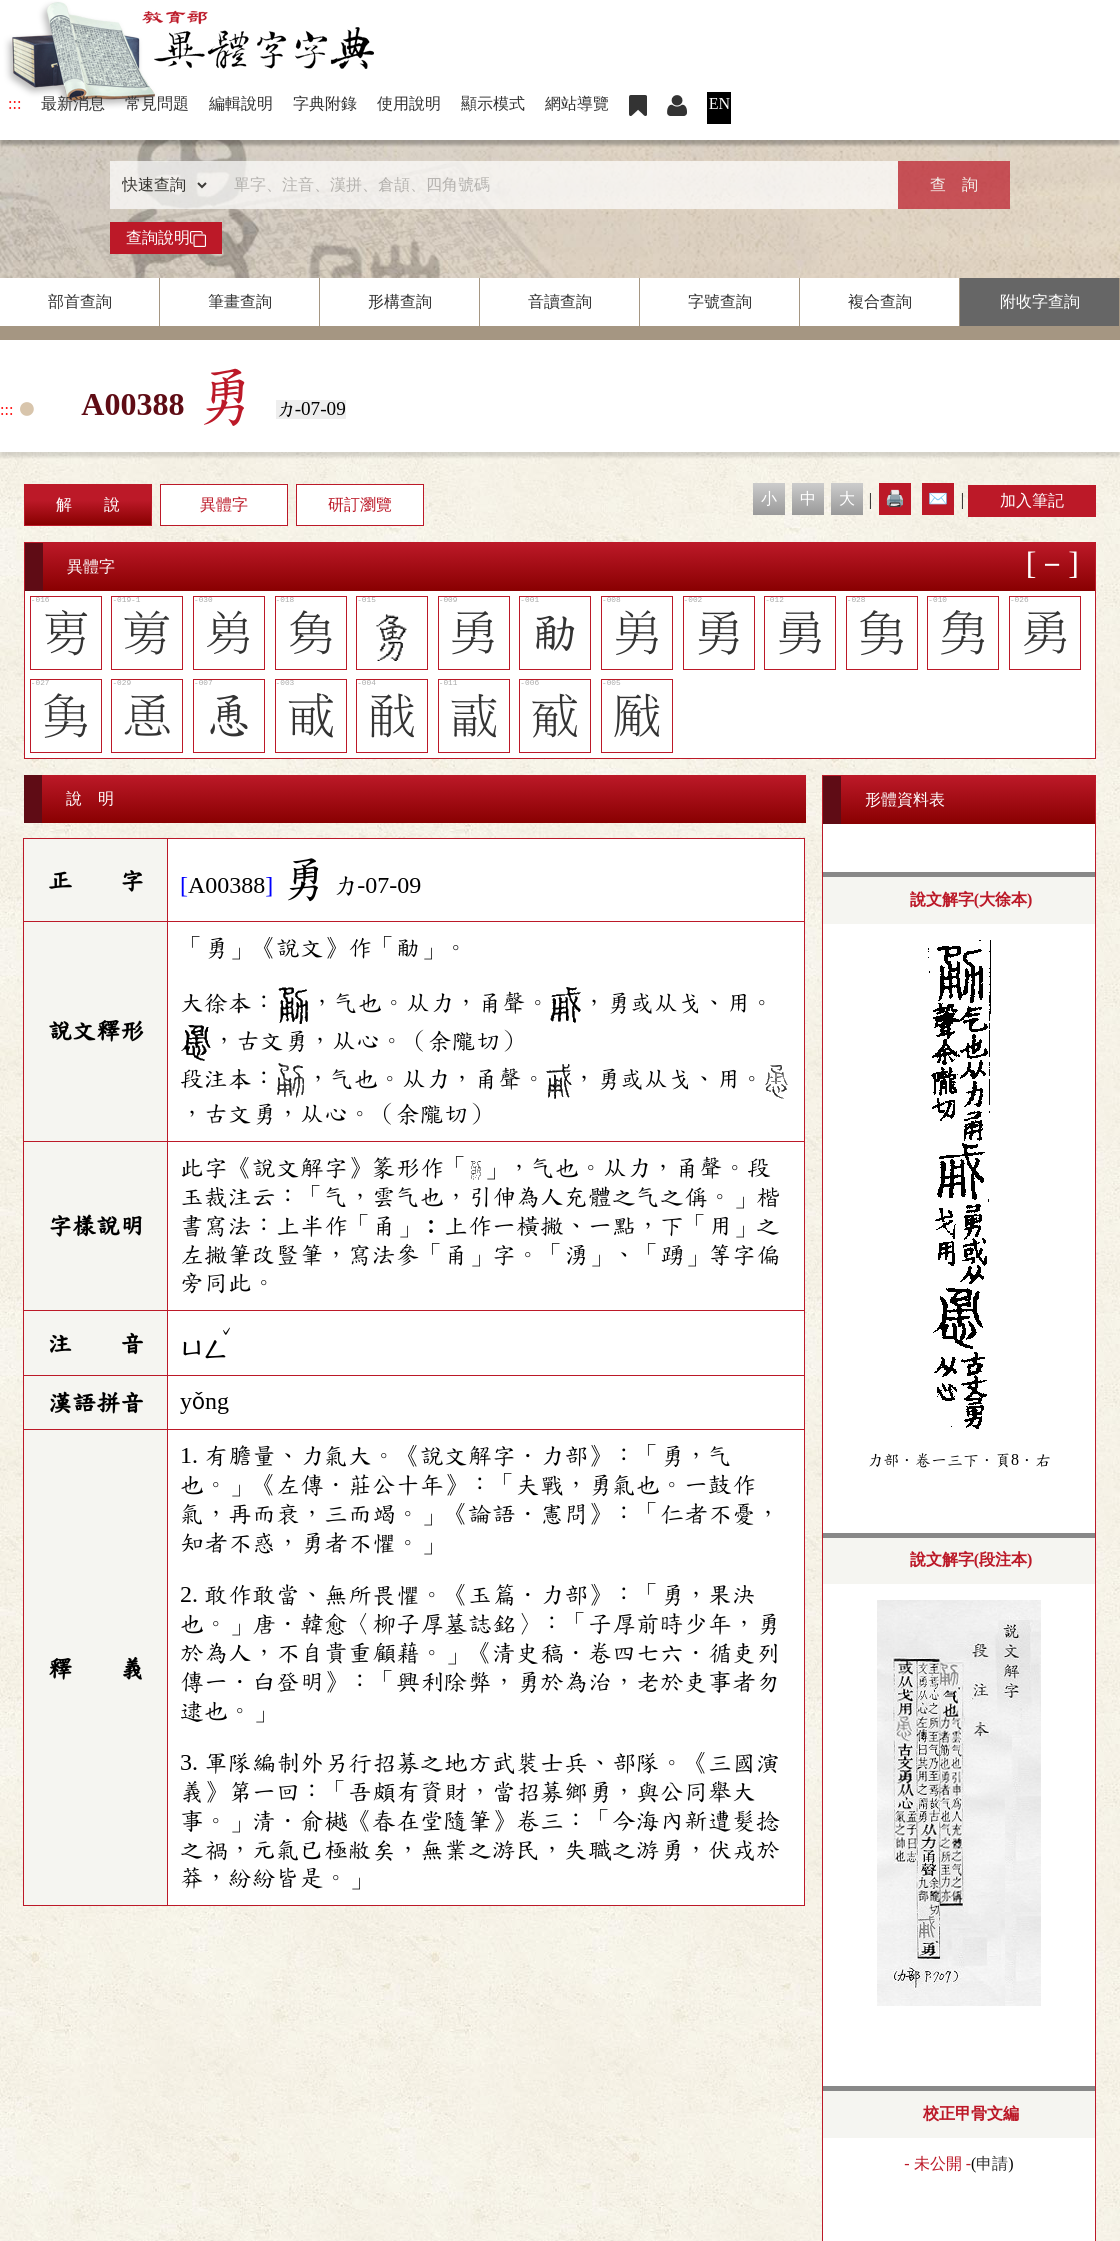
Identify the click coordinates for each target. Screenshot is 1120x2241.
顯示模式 (493, 103)
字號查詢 (720, 301)
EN (719, 103)
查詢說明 (166, 238)
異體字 (224, 504)
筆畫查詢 (240, 301)
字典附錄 (325, 103)
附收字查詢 (1040, 301)
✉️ (938, 498)
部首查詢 (80, 301)
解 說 (88, 504)
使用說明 (409, 103)
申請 (992, 2163)
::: (14, 103)
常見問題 (157, 103)
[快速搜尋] (553, 185)
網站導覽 (577, 103)
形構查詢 (400, 301)
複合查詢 (880, 301)
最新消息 (73, 103)
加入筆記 (1032, 500)
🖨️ (895, 498)
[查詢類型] (160, 185)
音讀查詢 (560, 301)
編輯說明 (241, 103)
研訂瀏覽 (360, 504)
